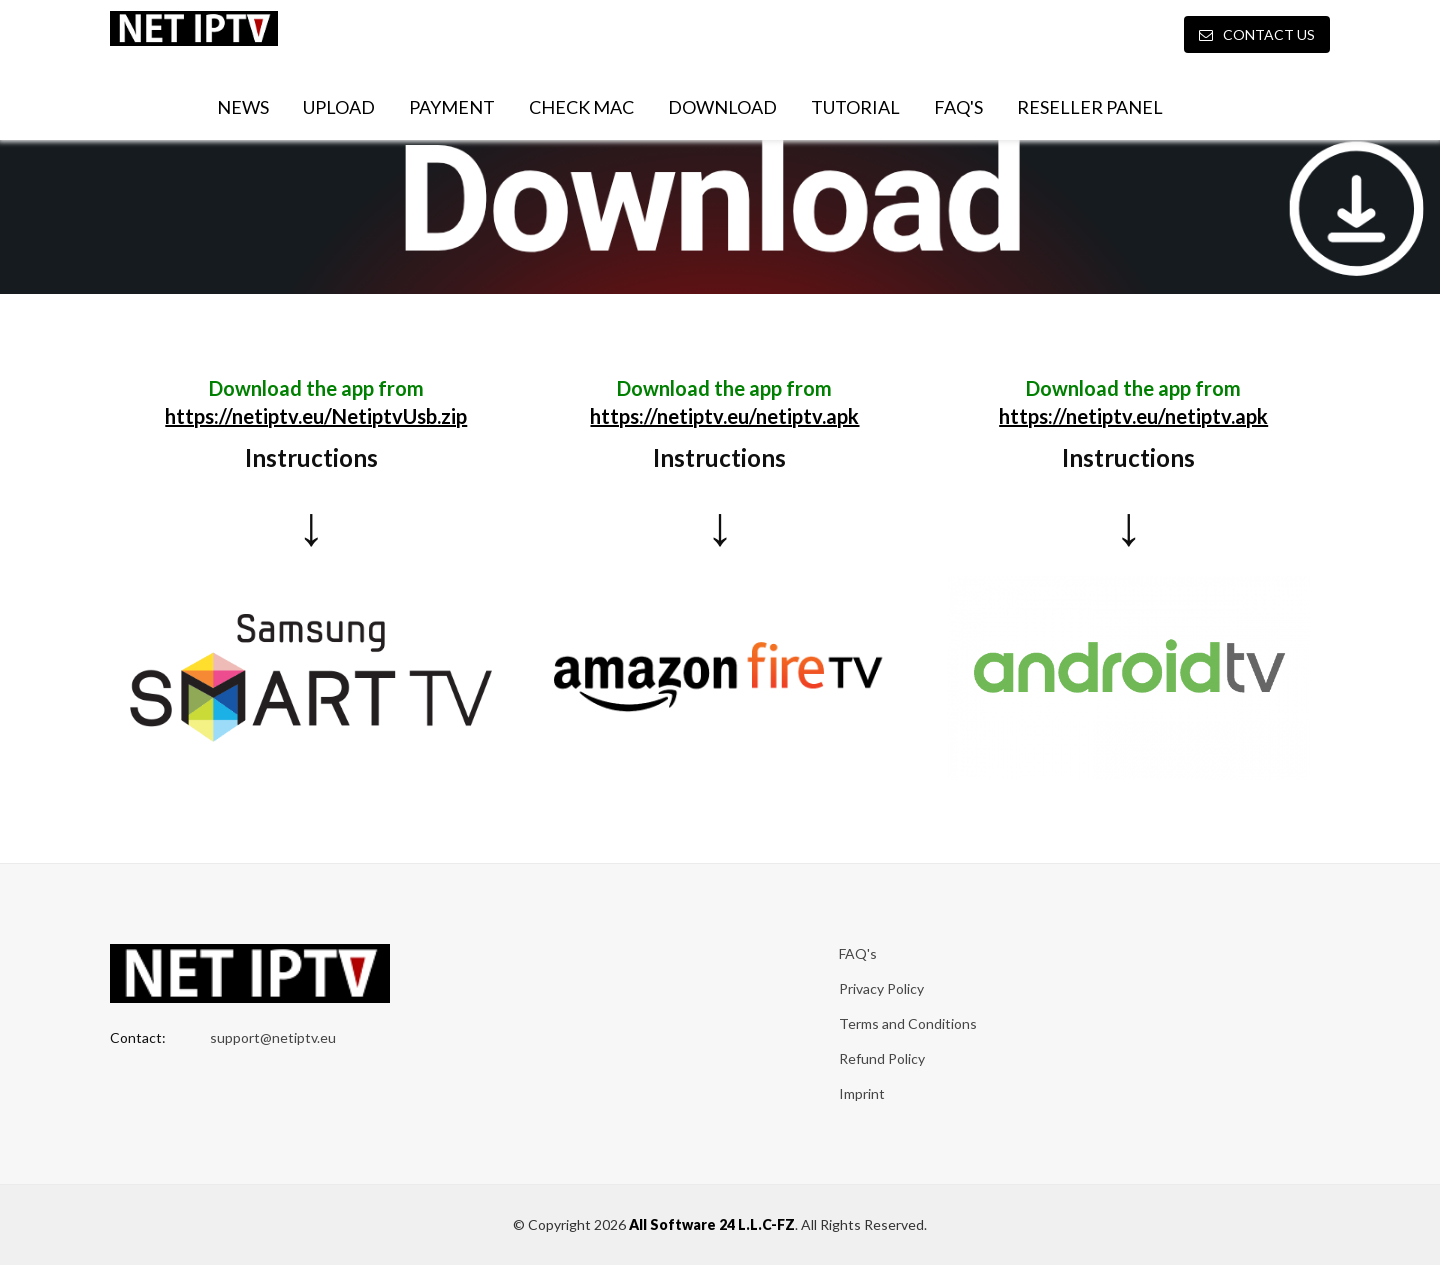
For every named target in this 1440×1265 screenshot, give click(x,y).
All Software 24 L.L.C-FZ (712, 1224)
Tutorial (855, 107)
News (243, 107)
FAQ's (958, 107)
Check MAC (581, 107)
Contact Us (1257, 34)
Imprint (862, 1093)
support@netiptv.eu (273, 1037)
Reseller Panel (1090, 107)
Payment (452, 107)
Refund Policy (882, 1058)
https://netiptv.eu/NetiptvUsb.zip (316, 416)
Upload (339, 107)
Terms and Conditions (908, 1023)
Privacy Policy (881, 988)
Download (722, 107)
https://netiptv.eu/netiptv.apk (724, 416)
